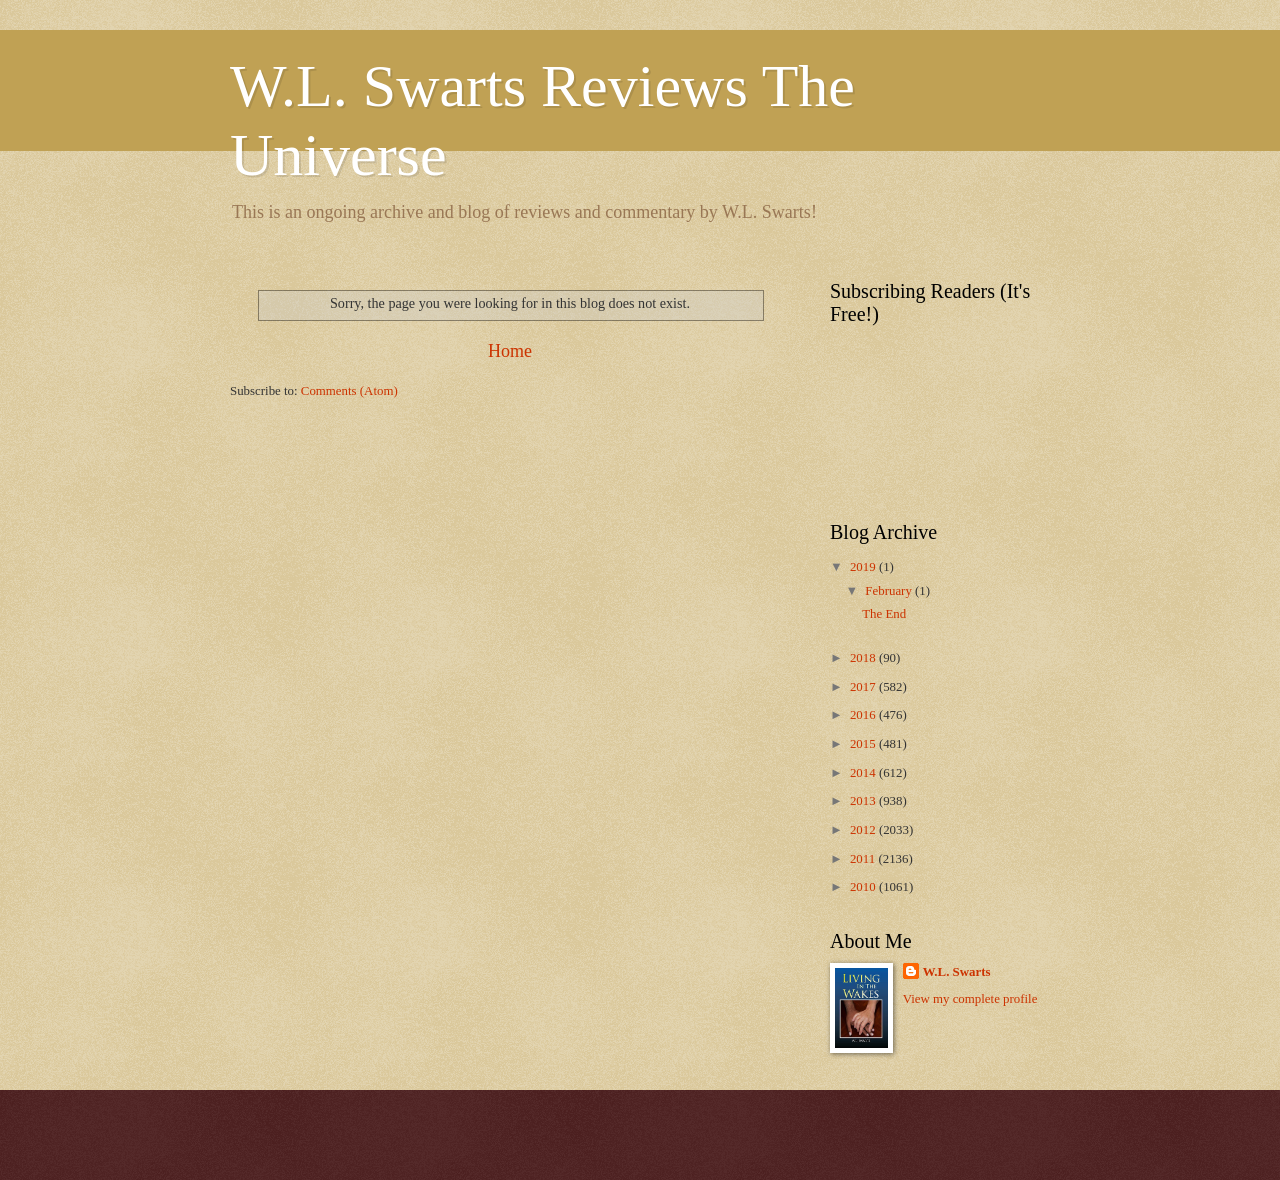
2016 (864, 715)
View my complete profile (970, 999)
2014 (864, 773)
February (890, 591)
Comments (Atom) (349, 391)
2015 (864, 744)
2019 (864, 567)
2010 (864, 887)
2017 (864, 687)
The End (884, 614)
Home (510, 351)
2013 (864, 801)
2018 (864, 658)
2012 (864, 830)
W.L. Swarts (957, 972)
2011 (864, 859)
